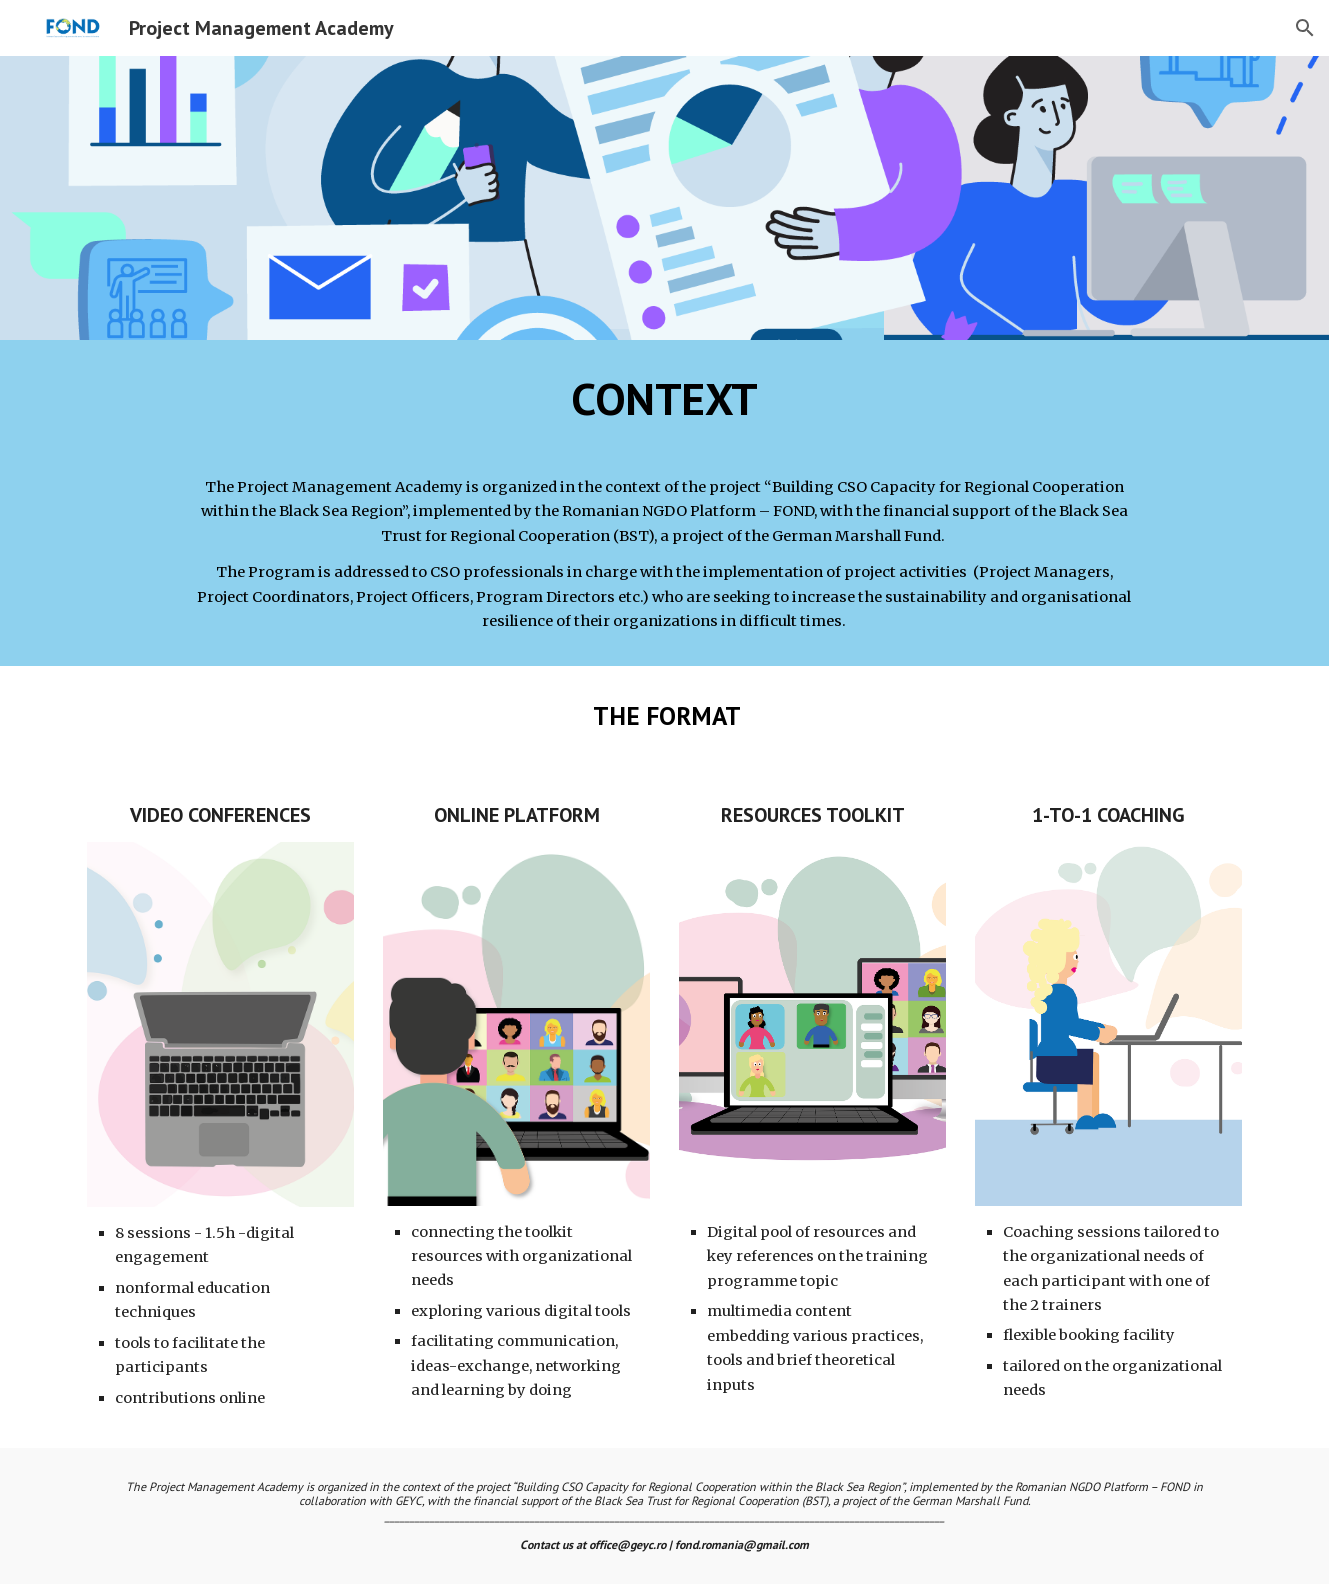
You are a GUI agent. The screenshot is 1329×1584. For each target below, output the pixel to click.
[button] (1305, 28)
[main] (664, 503)
